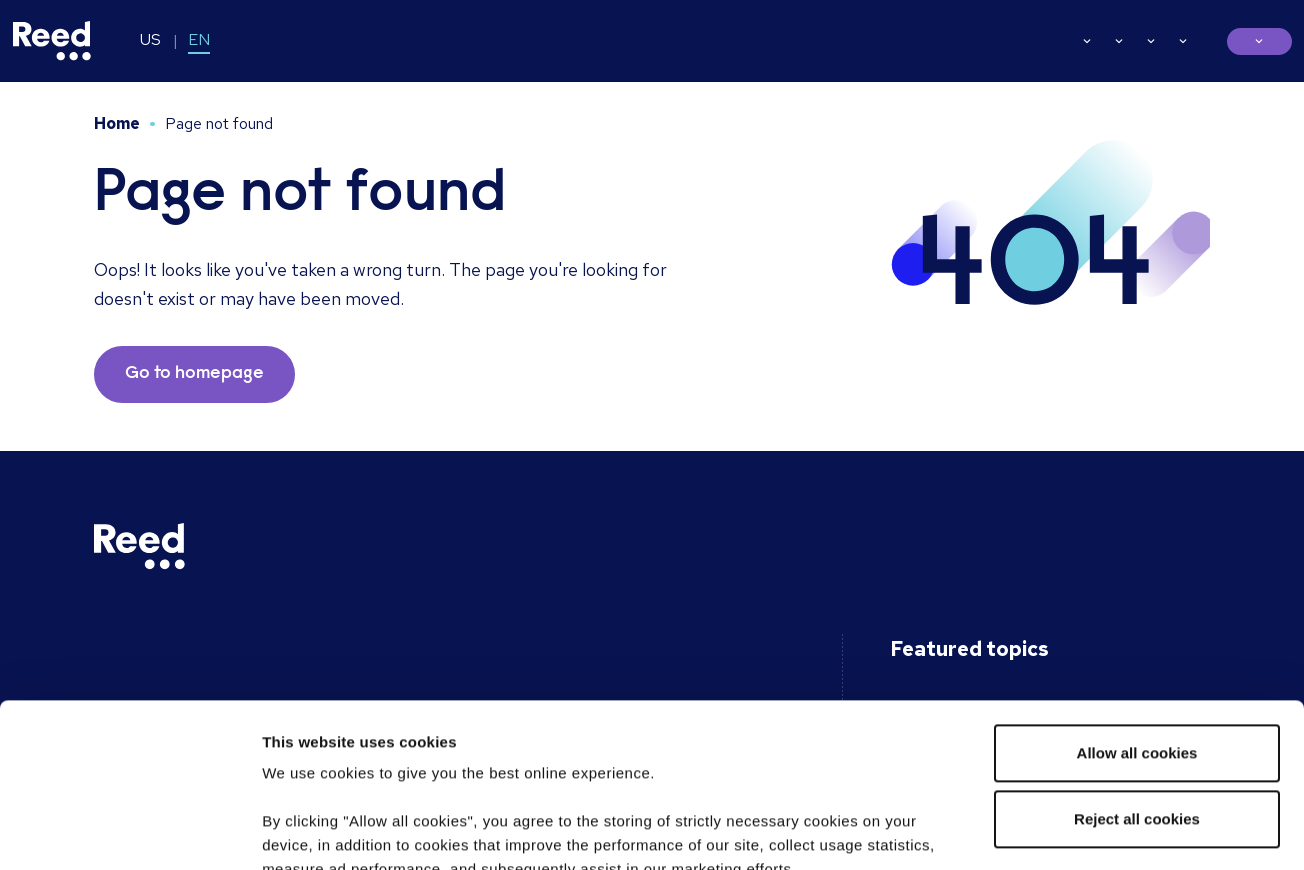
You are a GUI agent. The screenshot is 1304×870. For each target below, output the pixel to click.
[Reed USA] (52, 41)
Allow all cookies (1137, 589)
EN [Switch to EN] (199, 39)
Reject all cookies (1137, 655)
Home (117, 123)
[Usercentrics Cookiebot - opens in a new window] (129, 831)
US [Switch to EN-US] (150, 39)
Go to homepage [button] (194, 374)
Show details (308, 830)
